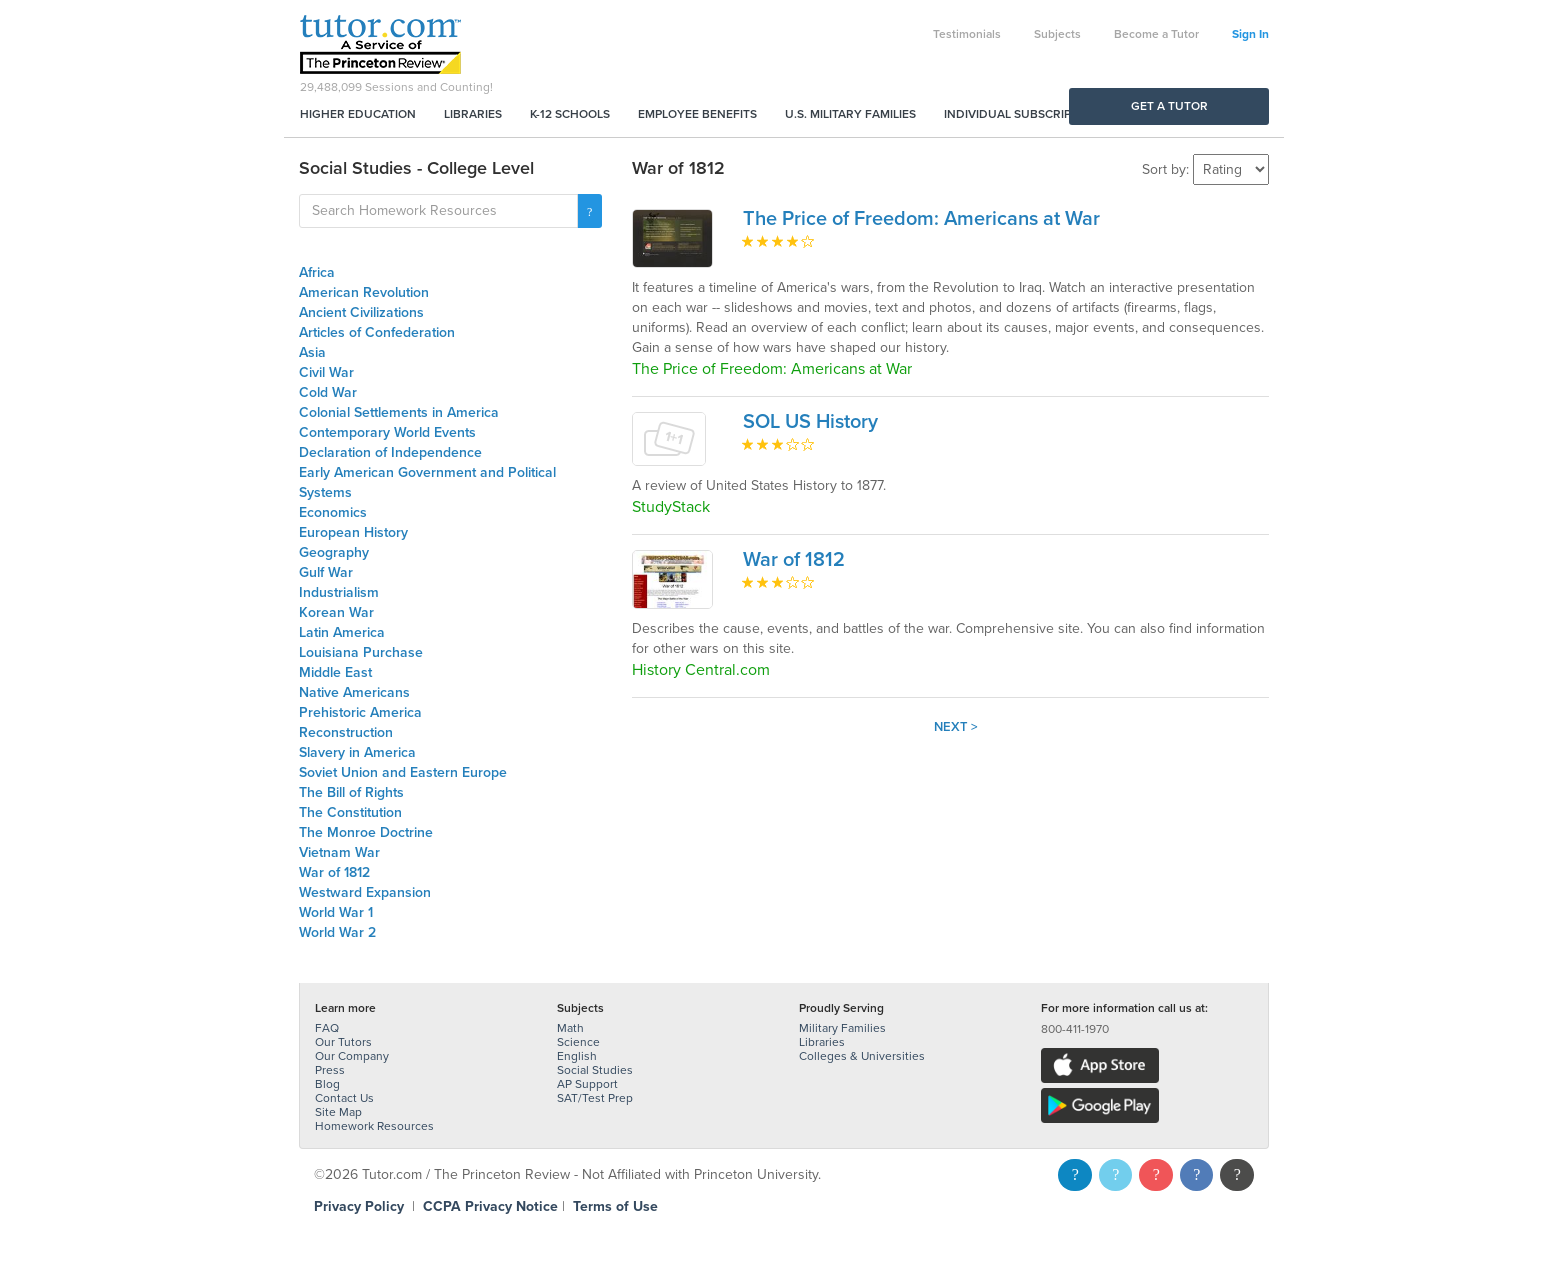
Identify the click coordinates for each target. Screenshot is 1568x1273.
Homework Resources (374, 1126)
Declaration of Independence (390, 452)
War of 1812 (334, 872)
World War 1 (336, 912)
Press (330, 1070)
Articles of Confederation (377, 332)
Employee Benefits (697, 114)
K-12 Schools (570, 114)
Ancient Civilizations (361, 312)
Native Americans (354, 692)
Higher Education (358, 114)
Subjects (1057, 34)
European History (353, 532)
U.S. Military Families (850, 114)
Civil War (326, 372)
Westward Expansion (365, 892)
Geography (334, 552)
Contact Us (344, 1098)
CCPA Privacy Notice (490, 1206)
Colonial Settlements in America (399, 412)
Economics (333, 512)
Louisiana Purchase (361, 652)
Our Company (352, 1056)
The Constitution (350, 812)
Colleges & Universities (862, 1056)
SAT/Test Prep (595, 1098)
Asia (312, 352)
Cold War (328, 392)
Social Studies (595, 1070)
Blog (327, 1084)
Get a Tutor (1169, 106)
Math (570, 1028)
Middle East (335, 672)
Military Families (842, 1028)
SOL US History (810, 422)
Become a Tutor (1156, 34)
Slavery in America (357, 752)
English (577, 1056)
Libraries (473, 114)
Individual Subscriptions (1025, 114)
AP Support (587, 1084)
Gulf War (326, 572)
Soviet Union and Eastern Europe (403, 772)
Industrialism (339, 592)
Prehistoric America (360, 712)
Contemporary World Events (387, 432)
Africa (317, 272)
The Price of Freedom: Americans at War (921, 219)
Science (578, 1042)
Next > (956, 727)
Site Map (338, 1112)
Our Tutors (343, 1042)
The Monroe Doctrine (366, 832)
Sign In (1250, 34)
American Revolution (364, 292)
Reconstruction (346, 732)
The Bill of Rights (351, 792)
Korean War (336, 612)
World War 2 (337, 932)
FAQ (327, 1028)
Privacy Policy (359, 1206)
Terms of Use (615, 1206)
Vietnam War (339, 852)
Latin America (342, 632)
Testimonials (967, 34)
